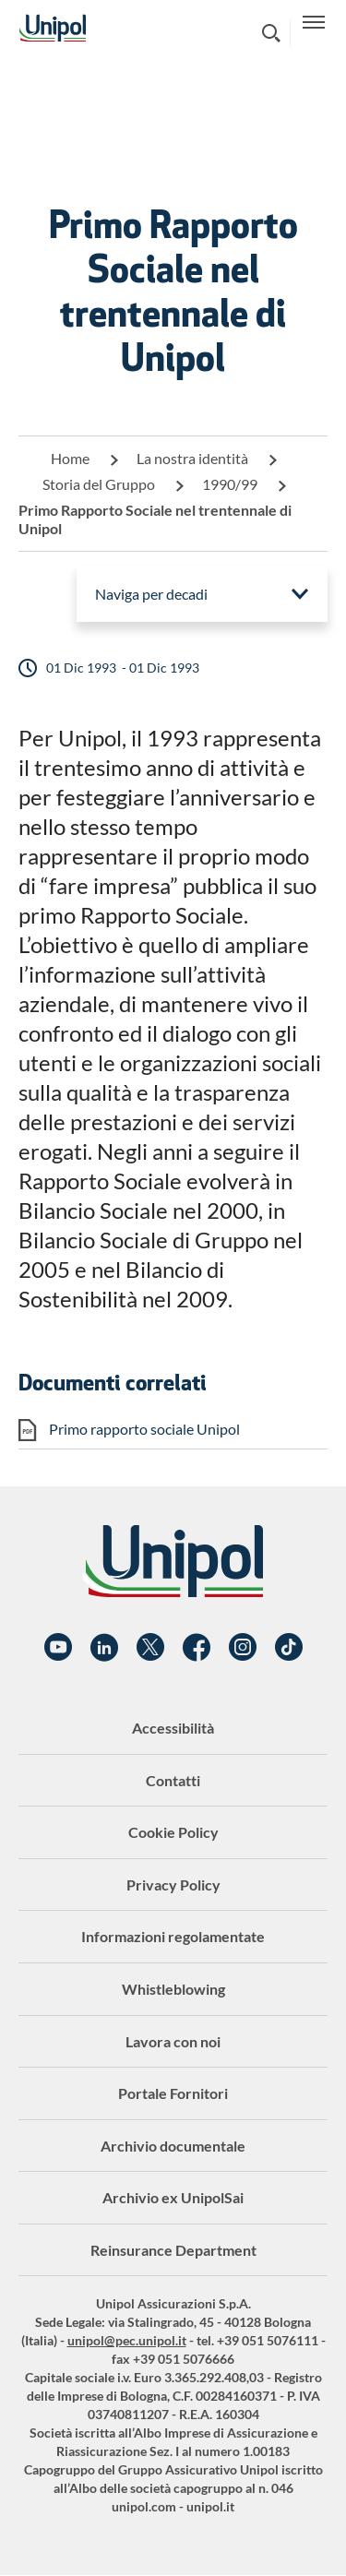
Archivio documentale (173, 2145)
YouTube (58, 1648)
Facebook (196, 1648)
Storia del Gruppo (98, 484)
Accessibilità (173, 1727)
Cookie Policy (173, 1832)
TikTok (289, 1648)
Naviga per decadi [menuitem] (151, 593)
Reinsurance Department (173, 2250)
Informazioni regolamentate (173, 1936)
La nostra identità (192, 458)
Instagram (243, 1648)
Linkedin (104, 1648)
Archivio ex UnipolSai (173, 2197)
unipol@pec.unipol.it (126, 2340)
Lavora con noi (173, 2041)
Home (70, 458)
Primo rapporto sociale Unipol (144, 1428)
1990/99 (229, 484)
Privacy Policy (173, 1884)
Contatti (173, 1780)
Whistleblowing (173, 1989)
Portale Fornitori (173, 2093)
